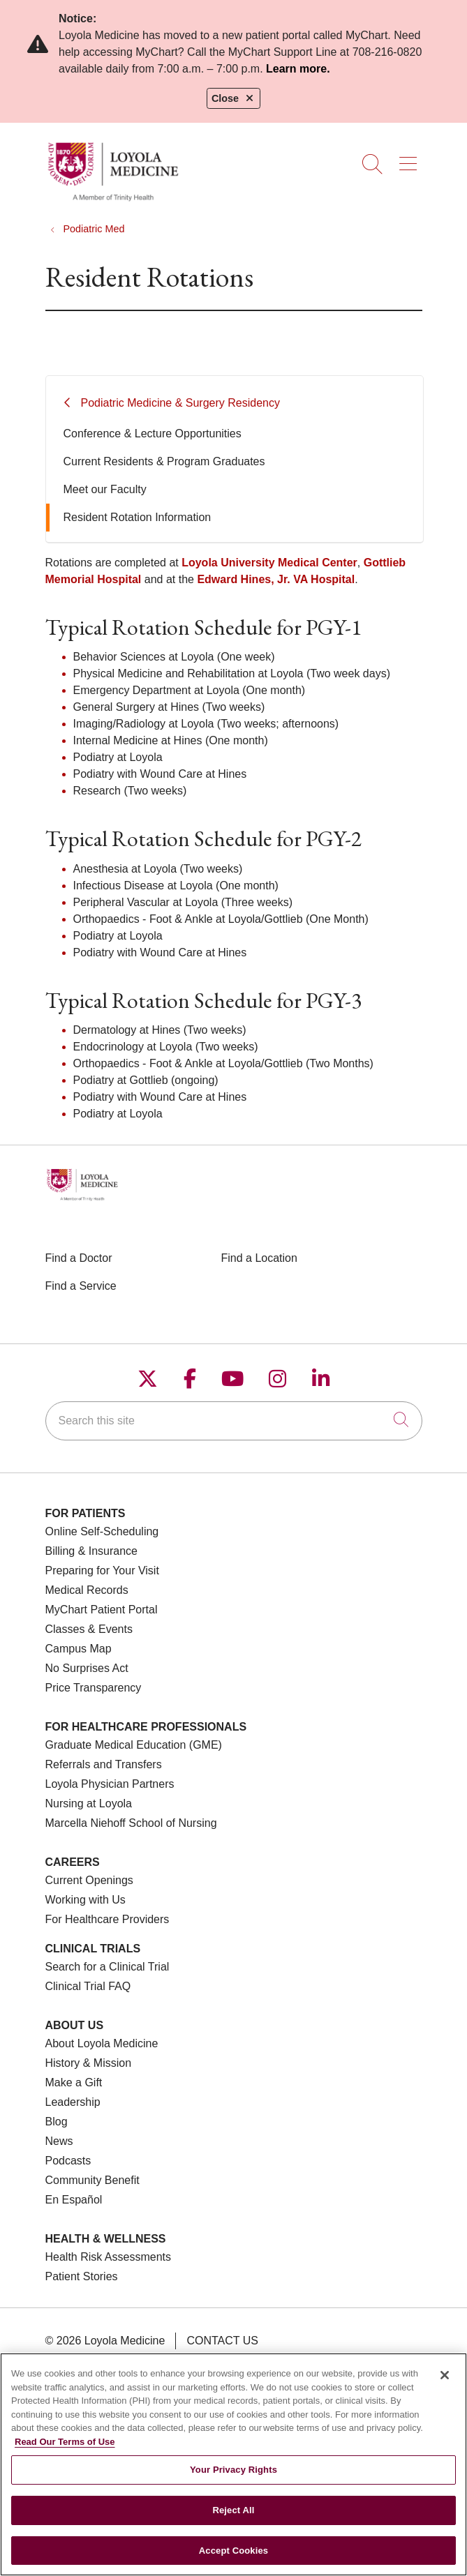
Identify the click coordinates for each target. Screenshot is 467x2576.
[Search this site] (233, 1420)
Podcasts (68, 2161)
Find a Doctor (78, 1258)
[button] (410, 159)
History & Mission (88, 2063)
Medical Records (86, 1590)
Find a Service (81, 1286)
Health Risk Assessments (108, 2257)
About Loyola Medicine (101, 2043)
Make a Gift (74, 2082)
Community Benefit (92, 2180)
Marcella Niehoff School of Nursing (131, 1823)
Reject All (233, 2520)
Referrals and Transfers (103, 1764)
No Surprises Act (86, 1668)
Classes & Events (89, 1629)
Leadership (73, 2102)
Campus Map (78, 1649)
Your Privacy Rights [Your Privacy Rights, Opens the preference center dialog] (233, 2479)
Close (233, 98)
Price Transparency (93, 1688)
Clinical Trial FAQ (88, 1986)
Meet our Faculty (105, 489)
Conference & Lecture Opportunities (153, 433)
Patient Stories (81, 2276)
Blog (56, 2121)
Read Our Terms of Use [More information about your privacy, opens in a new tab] (65, 2451)
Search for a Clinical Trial (107, 1967)
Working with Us (85, 1900)
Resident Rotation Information (138, 517)
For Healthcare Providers (107, 1919)
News (59, 2141)
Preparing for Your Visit (102, 1570)
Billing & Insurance (91, 1551)
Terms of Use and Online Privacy (159, 2361)
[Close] (444, 2385)
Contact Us (222, 2341)
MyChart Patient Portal (101, 1609)
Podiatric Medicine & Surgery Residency (180, 403)
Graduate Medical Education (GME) (133, 1745)
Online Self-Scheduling (102, 1531)
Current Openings (89, 1880)
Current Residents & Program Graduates (164, 461)
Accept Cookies (233, 2560)
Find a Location (259, 1258)
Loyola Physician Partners (110, 1784)
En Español (74, 2200)
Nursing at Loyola (89, 1803)
